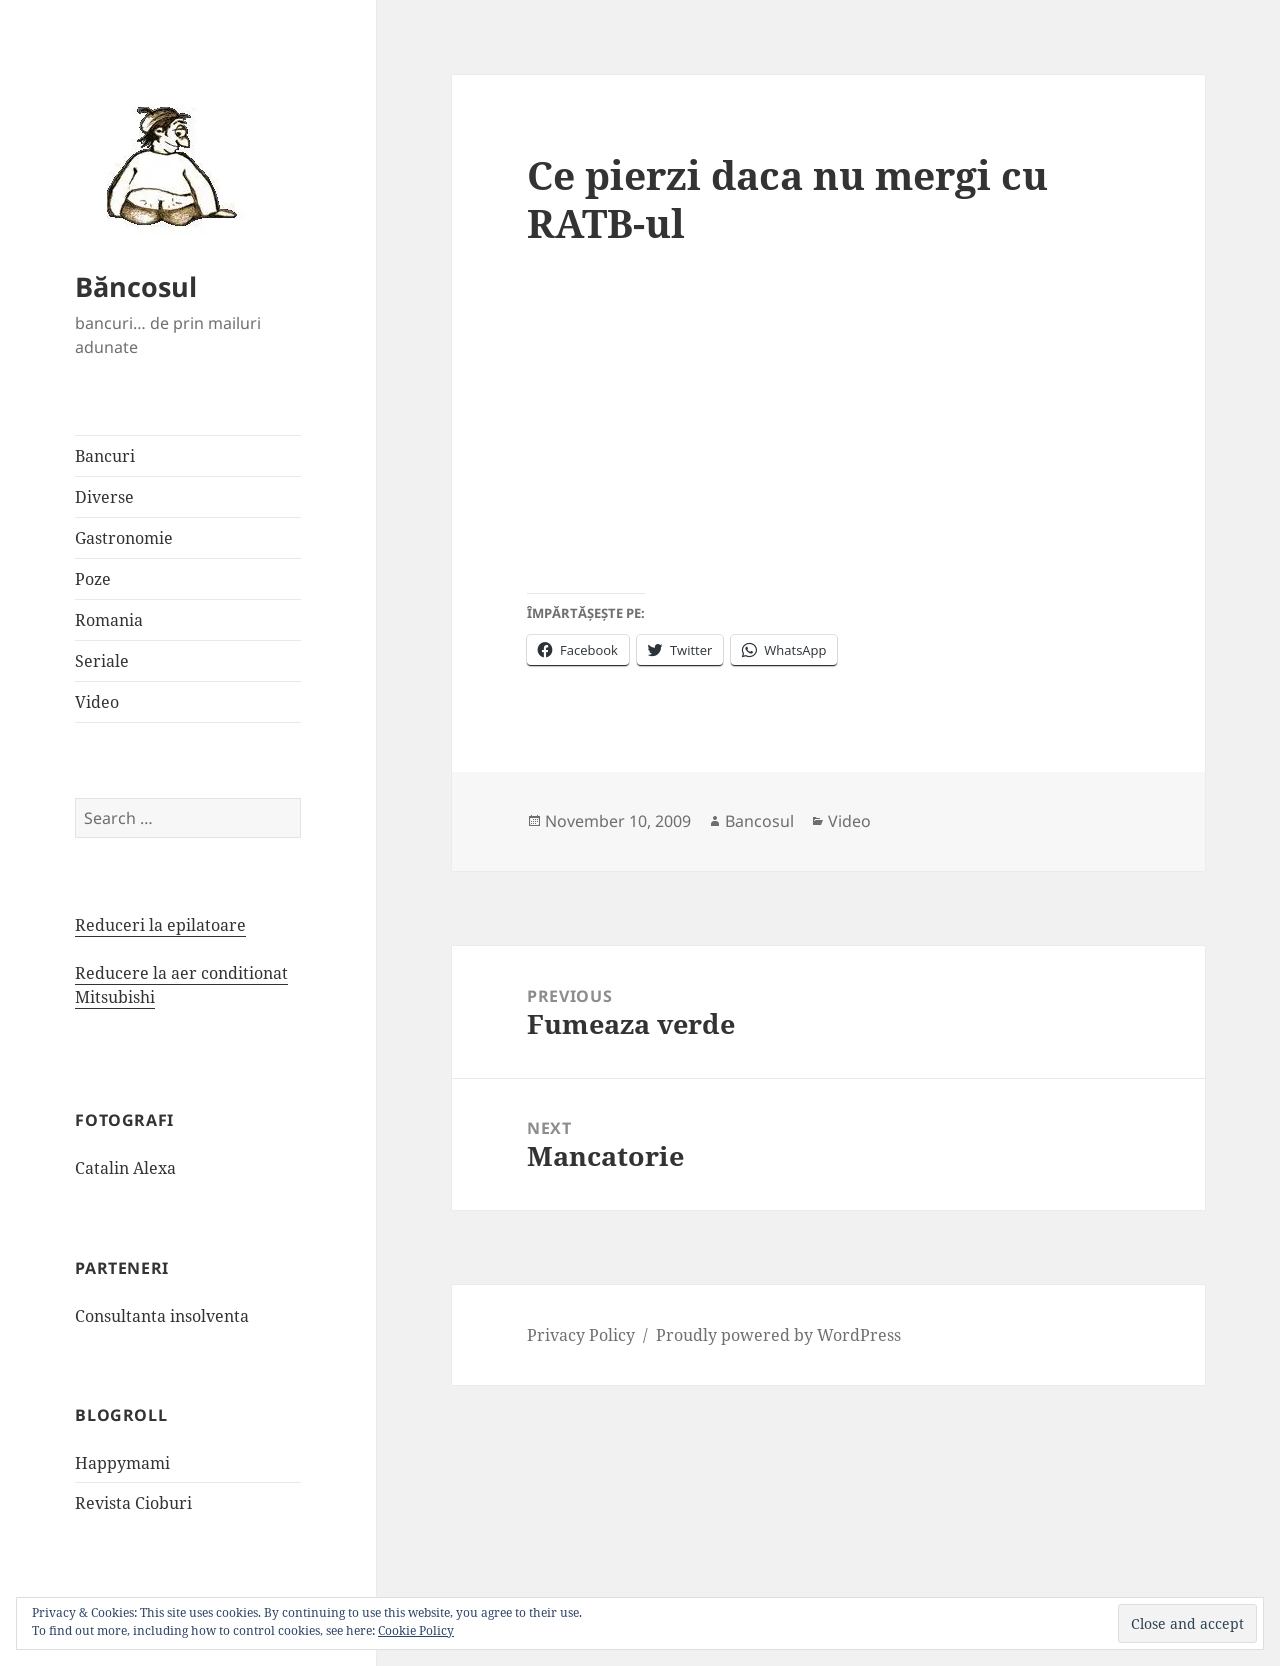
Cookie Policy (416, 1630)
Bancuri (105, 456)
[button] (165, 165)
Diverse (104, 497)
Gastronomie (124, 538)
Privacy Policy (581, 1335)
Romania (109, 620)
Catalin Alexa (125, 1168)
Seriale (102, 661)
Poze (93, 579)
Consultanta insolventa (162, 1316)
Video (97, 702)
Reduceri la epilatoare (160, 925)
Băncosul (136, 286)
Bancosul (759, 821)
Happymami (122, 1463)
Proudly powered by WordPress (778, 1335)
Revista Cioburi (133, 1503)
